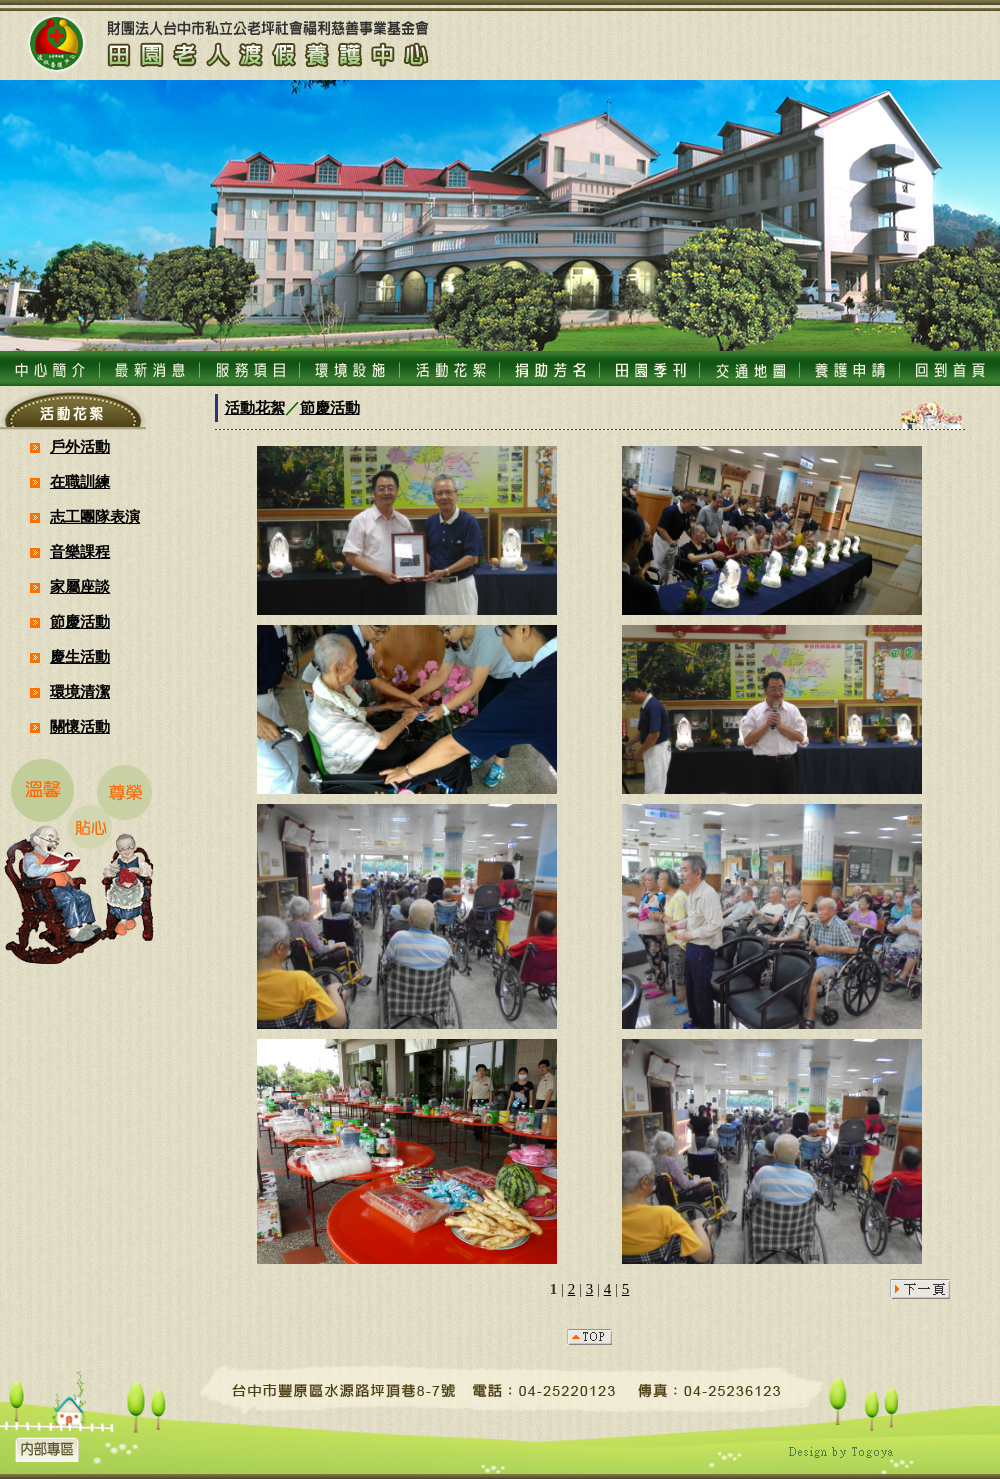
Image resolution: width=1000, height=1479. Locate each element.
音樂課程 (80, 552)
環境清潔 (80, 692)
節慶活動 (80, 622)
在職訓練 (80, 482)
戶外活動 (80, 447)
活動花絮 (255, 408)
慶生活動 (80, 657)
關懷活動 (80, 727)
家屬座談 (80, 587)
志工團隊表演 (95, 517)
